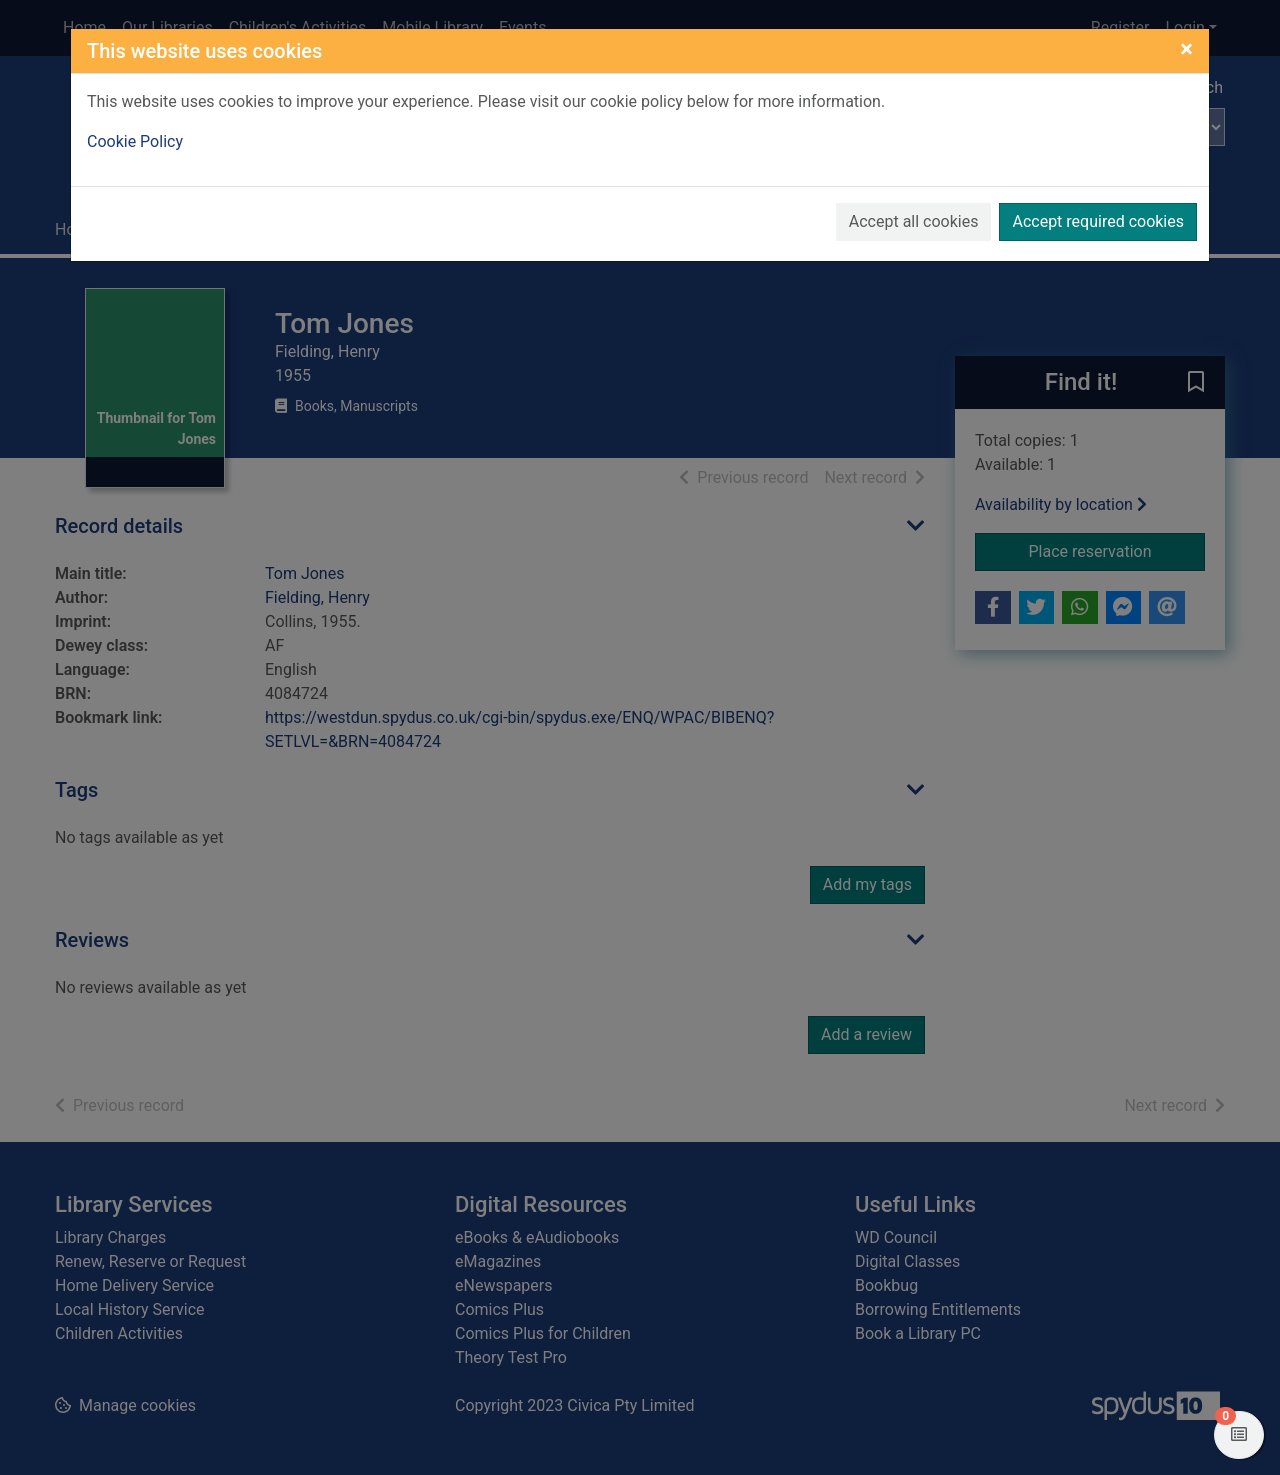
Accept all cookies (914, 221)
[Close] (1186, 49)
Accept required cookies (1098, 221)
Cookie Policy (135, 141)
